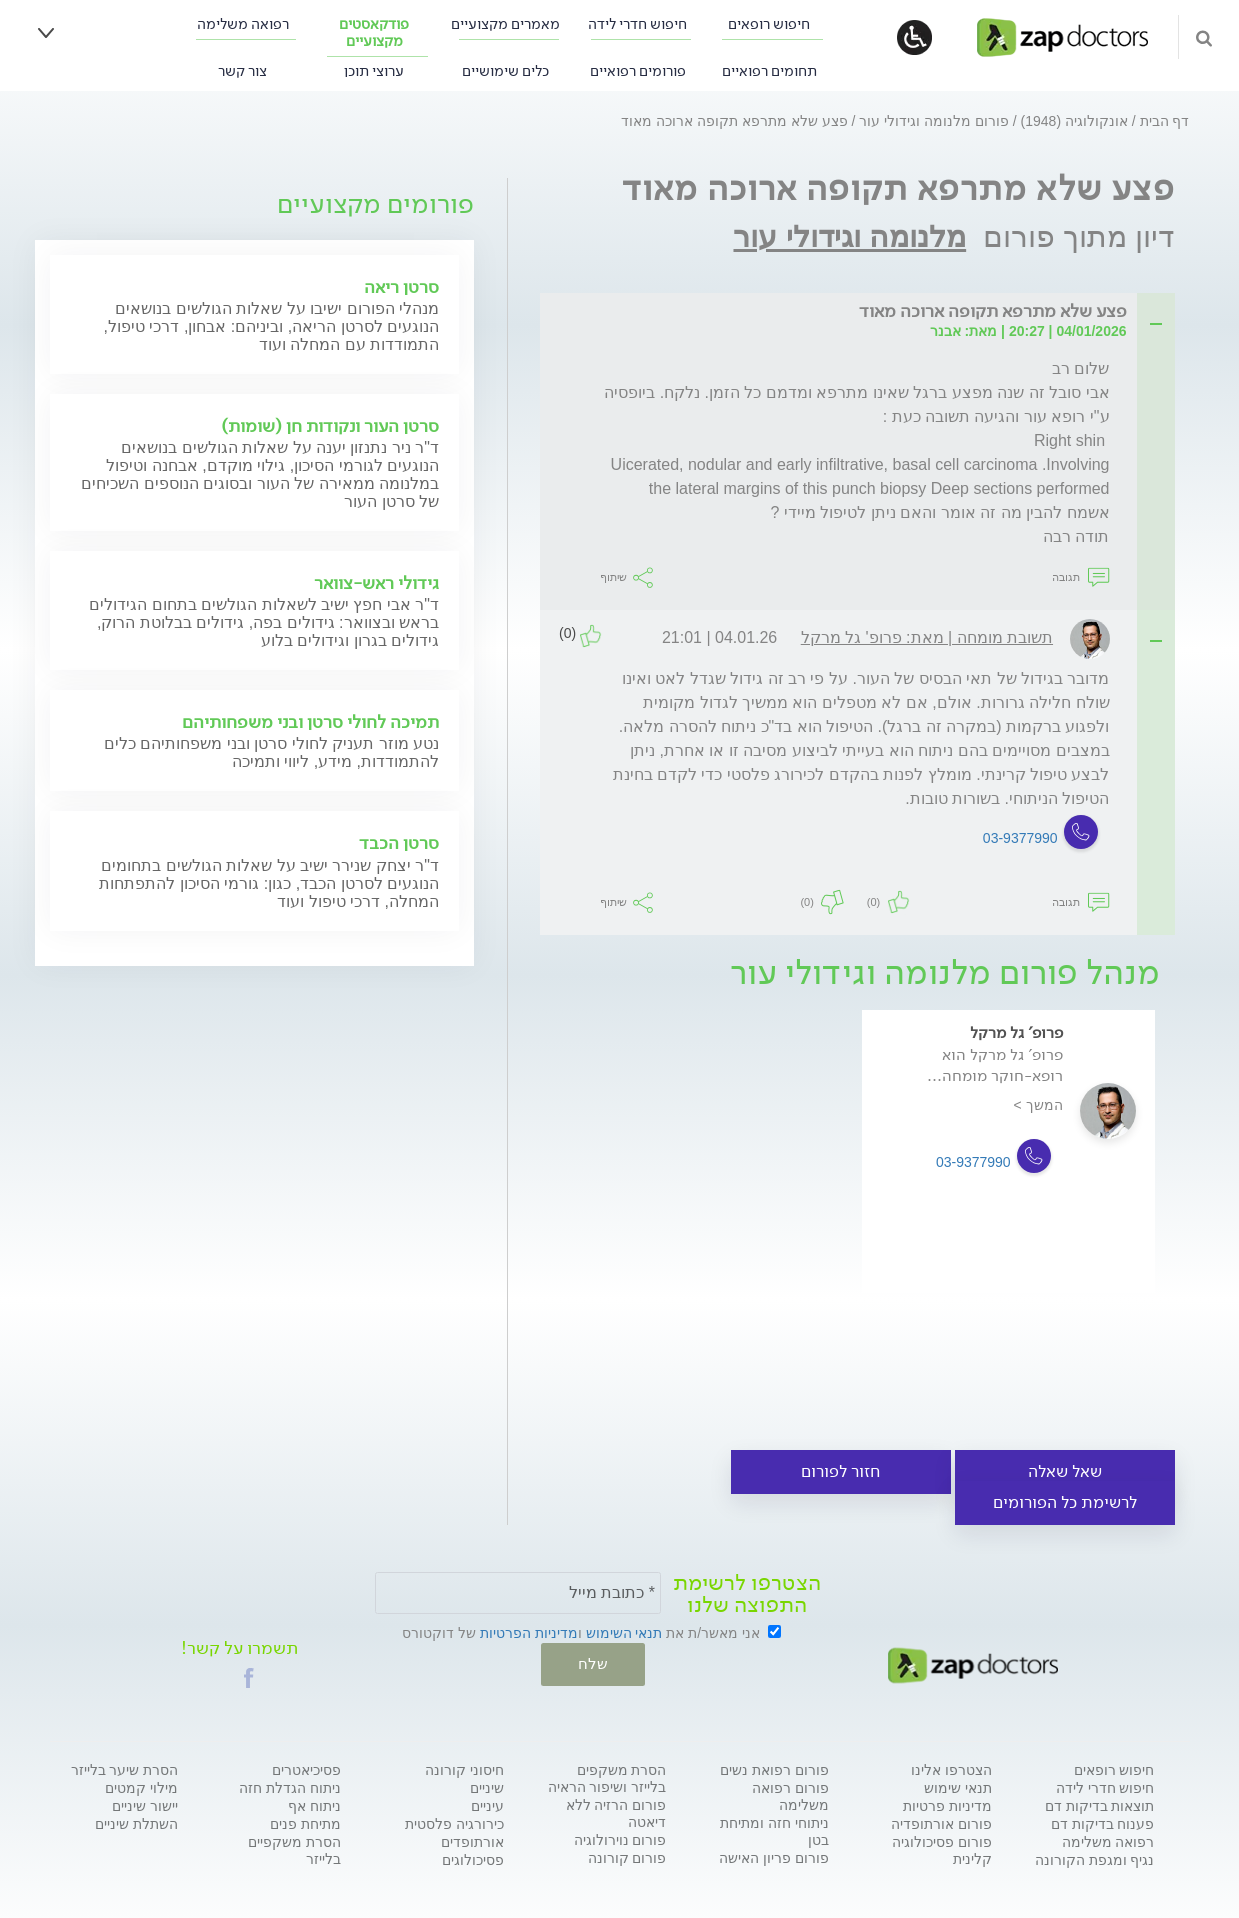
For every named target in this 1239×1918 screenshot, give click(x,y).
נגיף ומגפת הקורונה (1095, 1859)
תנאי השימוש (624, 1633)
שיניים (487, 1787)
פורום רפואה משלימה (790, 1795)
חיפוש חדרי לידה (637, 24)
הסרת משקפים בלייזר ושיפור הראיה (607, 1777)
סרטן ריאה (401, 287)
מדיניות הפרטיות (529, 1633)
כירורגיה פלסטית (454, 1823)
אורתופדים (472, 1841)
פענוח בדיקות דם (1103, 1823)
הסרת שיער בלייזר (125, 1769)
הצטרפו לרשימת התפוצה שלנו (747, 1594)
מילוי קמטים (141, 1787)
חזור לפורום (840, 1471)
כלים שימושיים (505, 71)
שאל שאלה (1065, 1471)
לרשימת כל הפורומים (1065, 1502)
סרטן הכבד (399, 843)
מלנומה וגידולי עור (849, 236)
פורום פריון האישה (774, 1857)
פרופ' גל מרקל (1016, 1032)
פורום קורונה (627, 1857)
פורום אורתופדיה (941, 1823)
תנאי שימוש (958, 1787)
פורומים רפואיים (638, 71)
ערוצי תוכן (374, 71)
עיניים (487, 1805)
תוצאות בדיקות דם (1100, 1805)
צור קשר (242, 71)
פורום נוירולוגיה (620, 1839)
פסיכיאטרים (306, 1769)
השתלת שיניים (136, 1823)
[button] (249, 1677)
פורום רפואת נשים (774, 1769)
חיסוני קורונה (464, 1769)
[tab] (863, 312)
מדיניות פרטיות (947, 1805)
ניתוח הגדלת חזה (290, 1787)
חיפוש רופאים (769, 24)
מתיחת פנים (305, 1823)
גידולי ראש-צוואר (376, 583)
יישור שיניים (145, 1805)
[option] (1008, 1180)
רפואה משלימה (243, 24)
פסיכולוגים (473, 1859)
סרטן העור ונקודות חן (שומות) (330, 426)
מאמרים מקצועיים (505, 24)
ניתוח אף (314, 1805)
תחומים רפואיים (769, 71)
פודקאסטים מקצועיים (374, 33)
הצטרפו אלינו (951, 1769)
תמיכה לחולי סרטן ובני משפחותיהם (310, 722)
